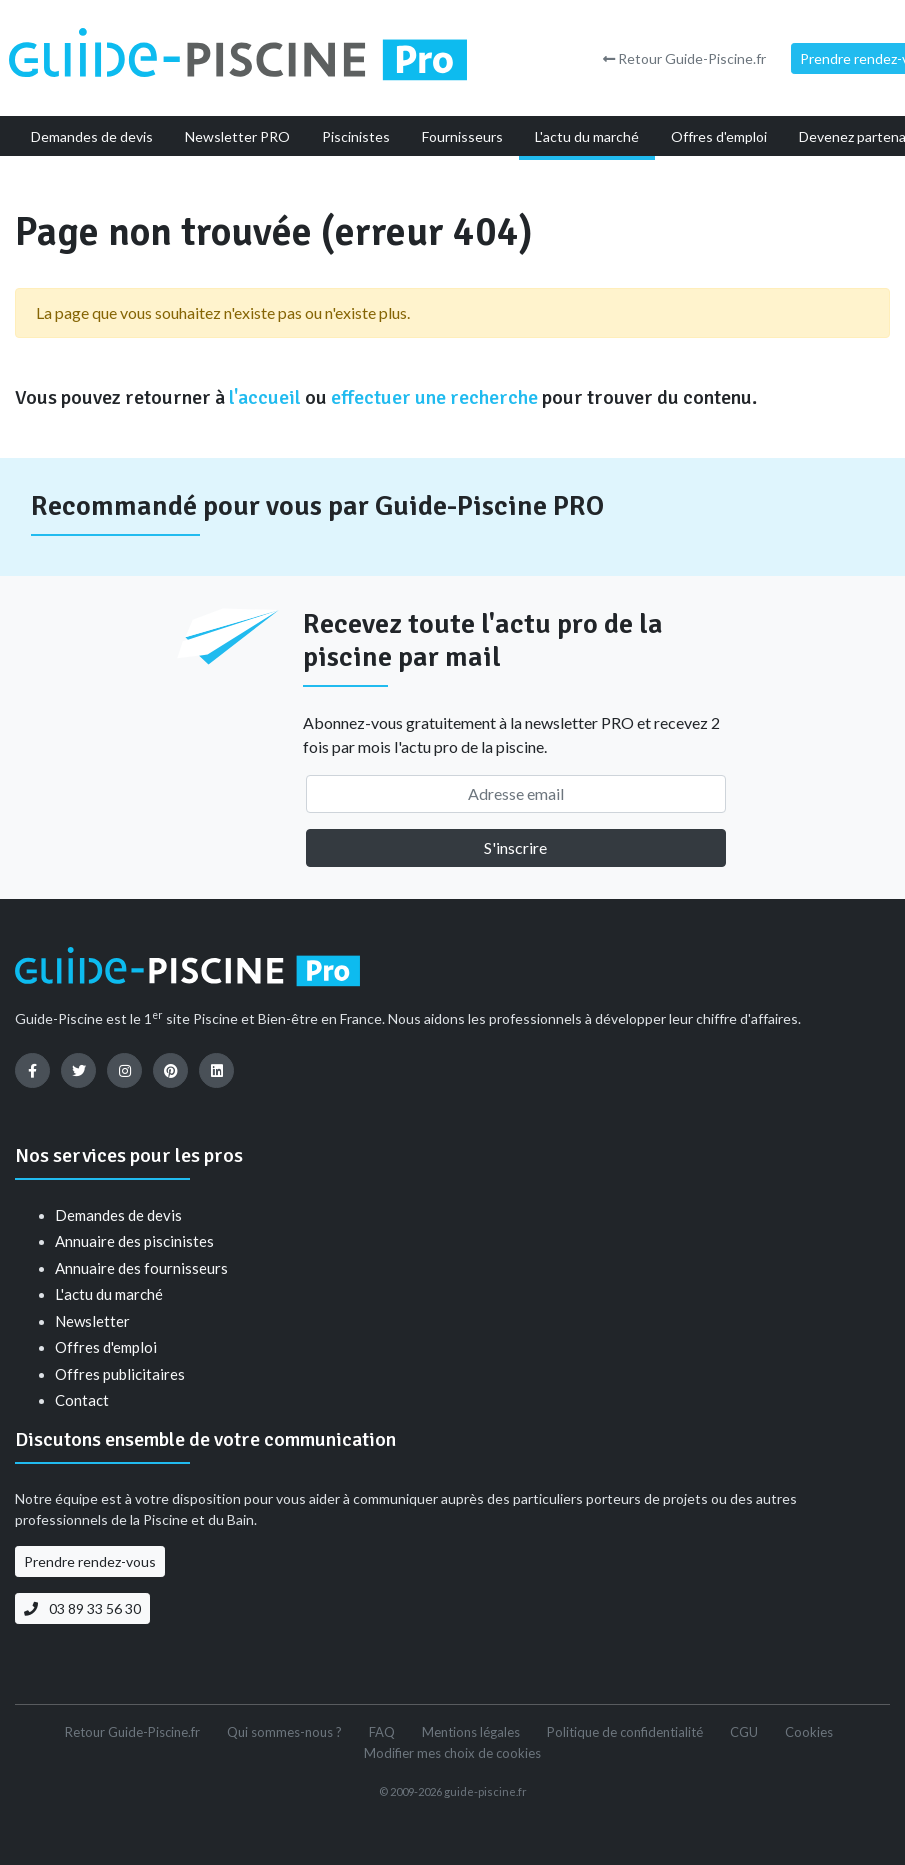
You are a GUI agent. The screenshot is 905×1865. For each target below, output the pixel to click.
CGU (744, 1732)
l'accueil (265, 397)
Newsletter (92, 1321)
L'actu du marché (109, 1294)
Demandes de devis (118, 1215)
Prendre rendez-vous (90, 1561)
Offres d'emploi (106, 1347)
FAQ (382, 1732)
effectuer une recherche (434, 397)
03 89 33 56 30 (82, 1608)
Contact (82, 1400)
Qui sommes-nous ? (284, 1732)
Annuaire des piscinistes (134, 1241)
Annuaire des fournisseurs (141, 1268)
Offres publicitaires (120, 1374)
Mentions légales (471, 1732)
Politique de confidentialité (625, 1732)
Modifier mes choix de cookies (452, 1753)
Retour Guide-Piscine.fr (684, 58)
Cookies (809, 1732)
